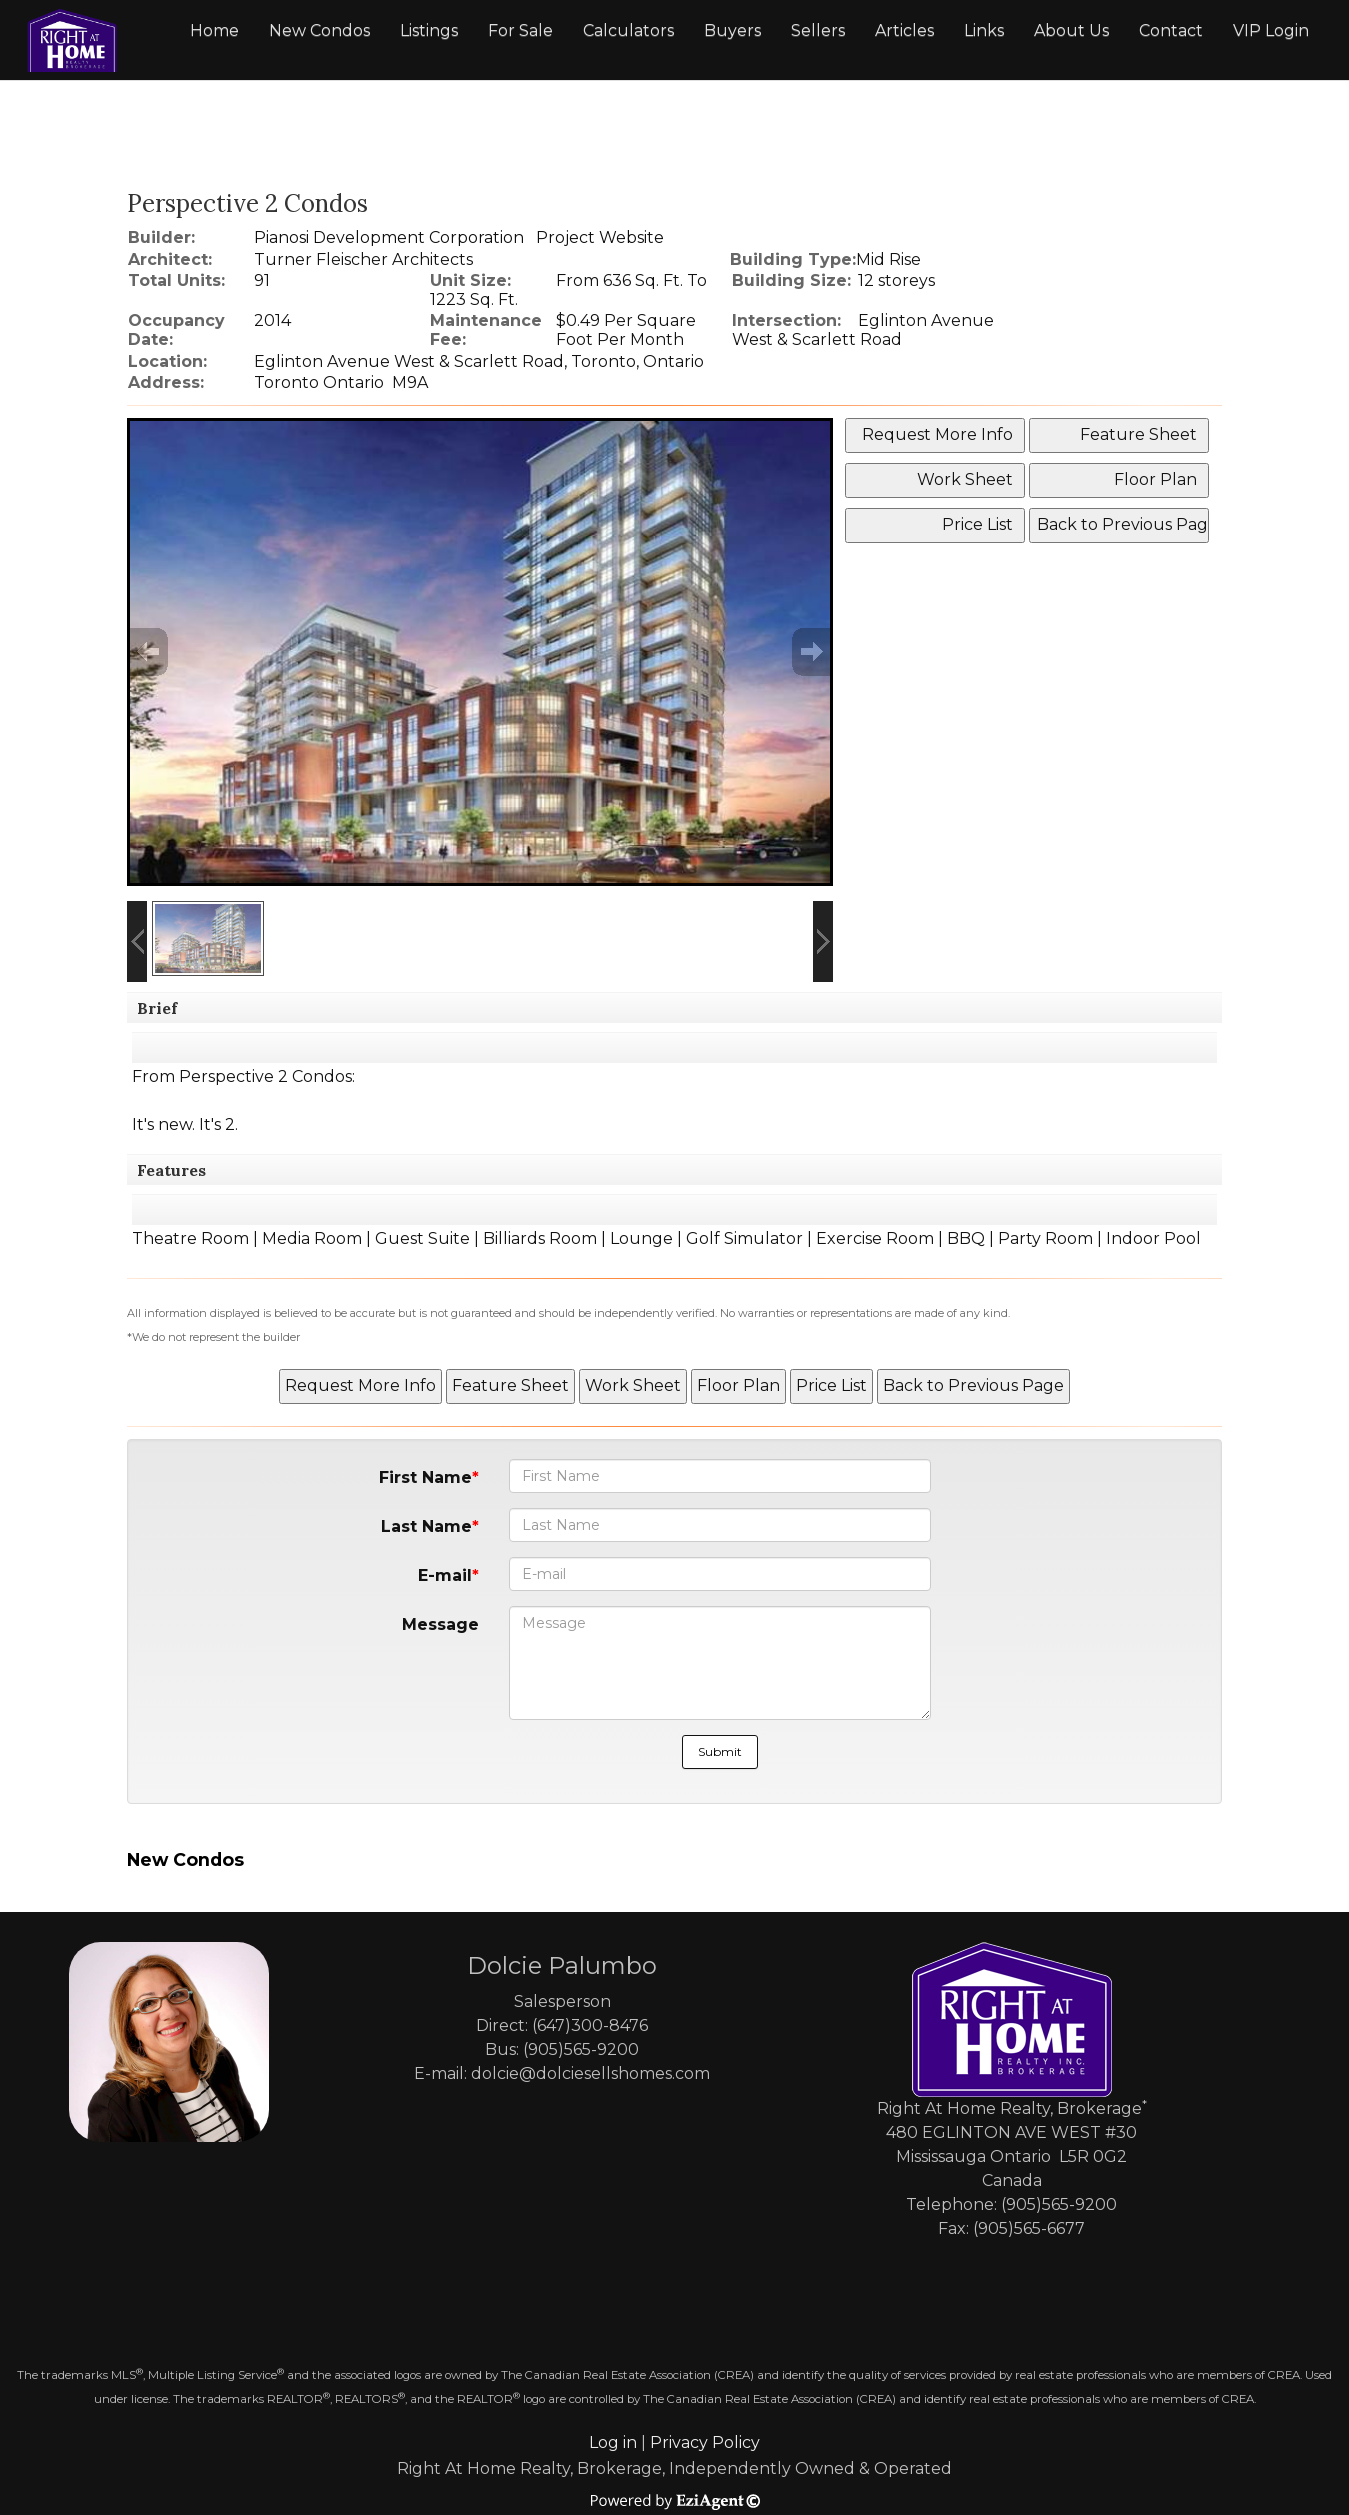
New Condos (319, 30)
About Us (1071, 30)
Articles (904, 30)
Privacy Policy (705, 2442)
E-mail (445, 1575)
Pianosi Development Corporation (389, 237)
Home (214, 30)
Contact (1171, 30)
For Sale (520, 30)
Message (440, 1624)
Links (984, 30)
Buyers (732, 30)
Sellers (818, 30)
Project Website (600, 237)
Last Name (426, 1526)
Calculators (628, 30)
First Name (425, 1477)
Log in (613, 2442)
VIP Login (1271, 30)
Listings (429, 30)
